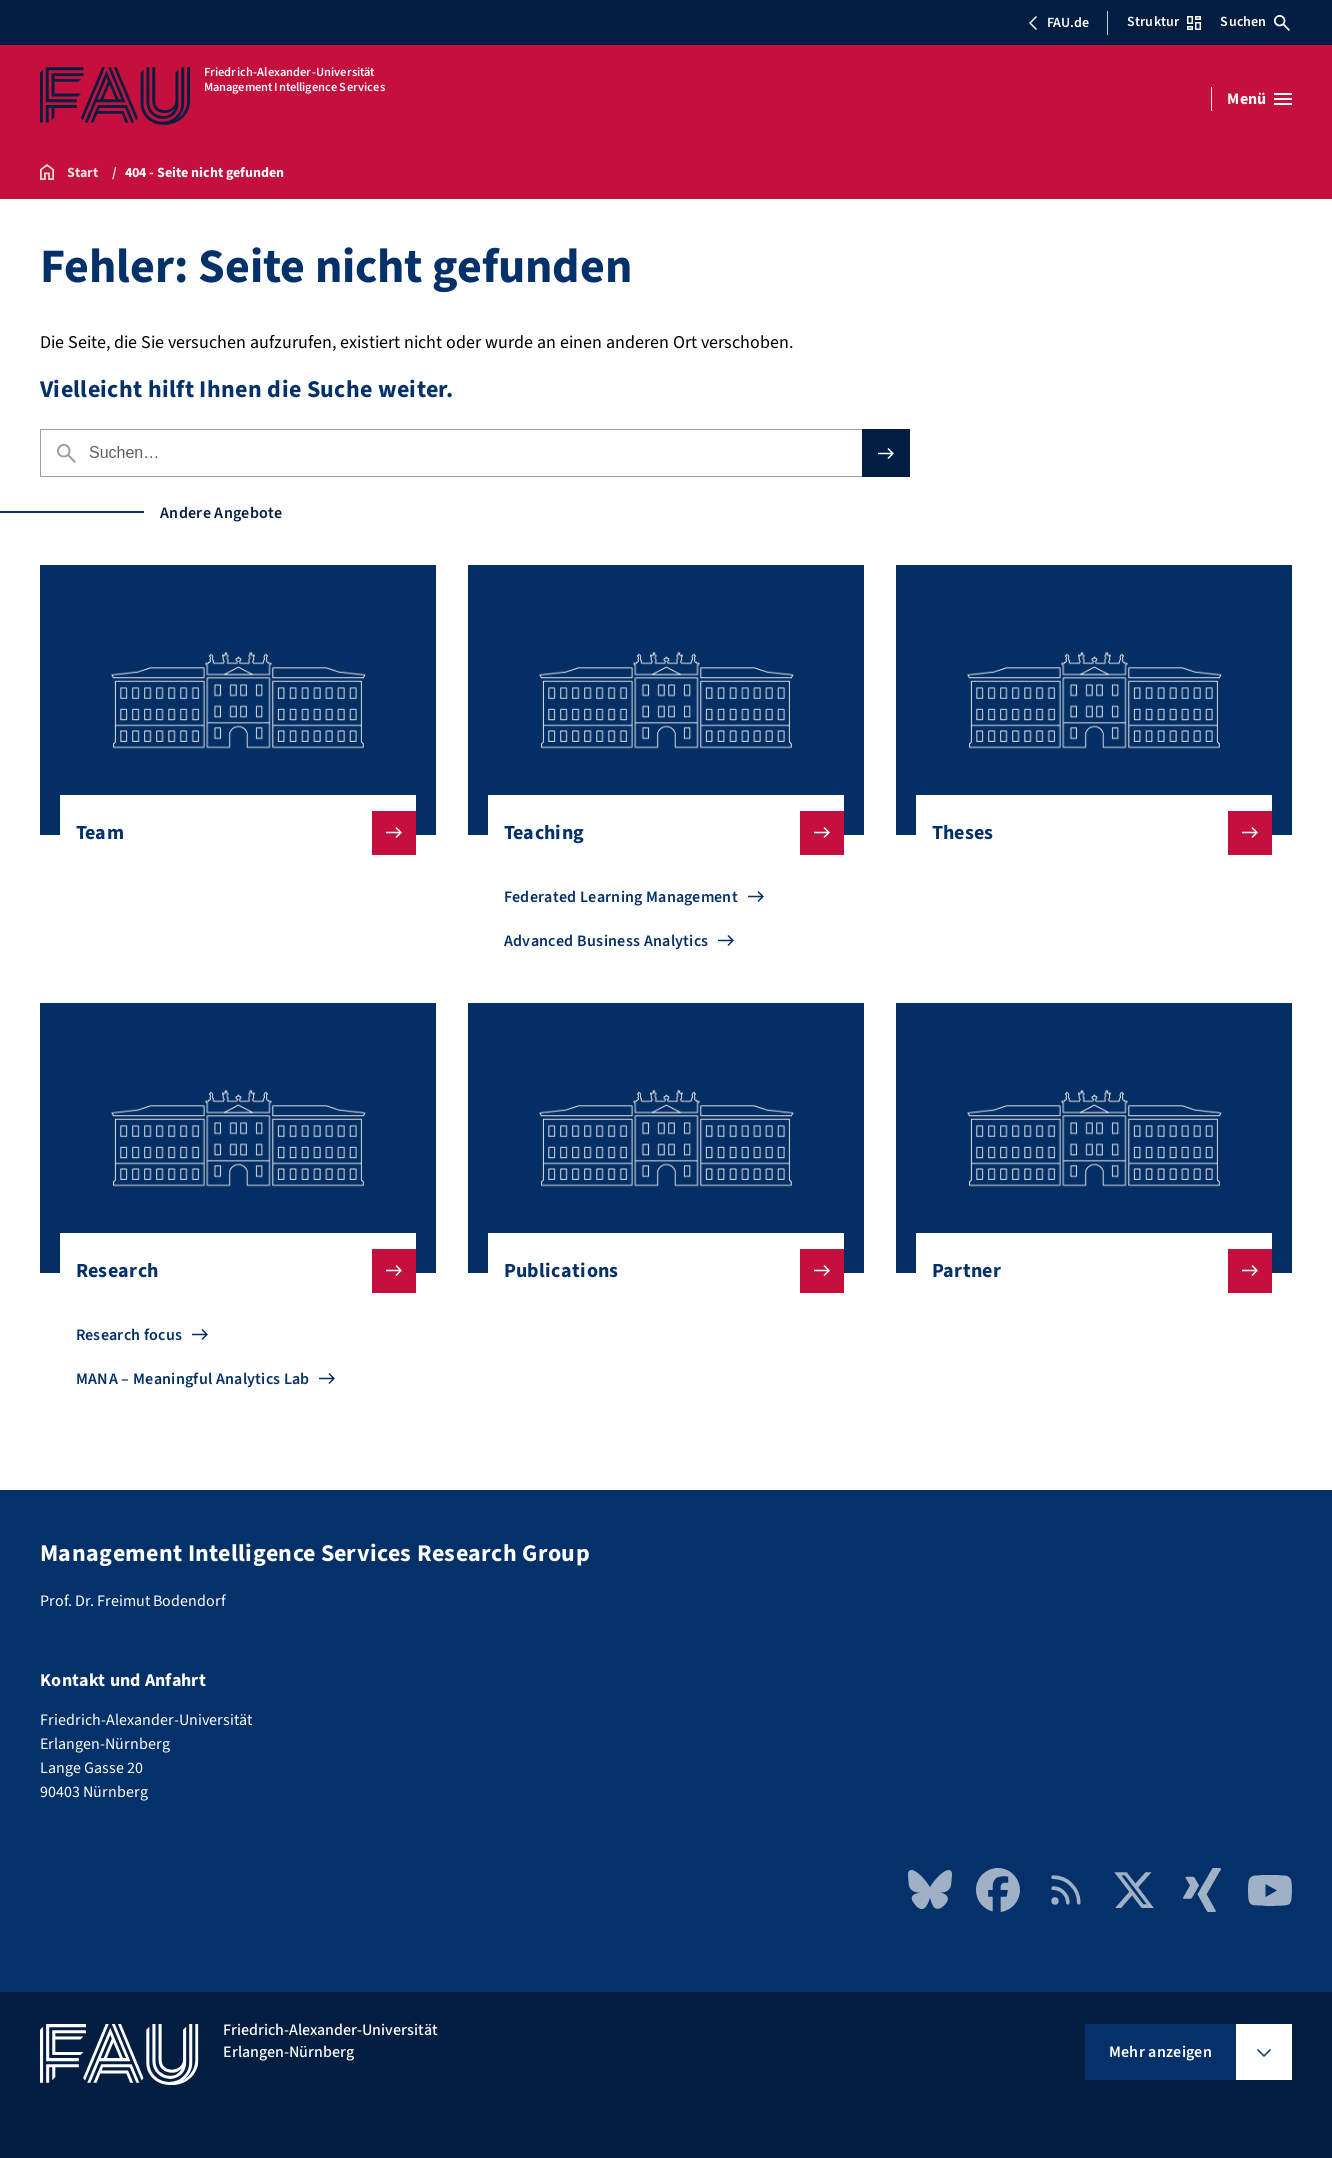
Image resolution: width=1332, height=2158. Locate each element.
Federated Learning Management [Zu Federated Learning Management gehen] (621, 897)
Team (230, 833)
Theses (1086, 833)
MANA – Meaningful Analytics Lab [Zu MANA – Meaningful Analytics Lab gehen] (193, 1379)
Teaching (658, 833)
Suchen (1255, 22)
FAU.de (1058, 23)
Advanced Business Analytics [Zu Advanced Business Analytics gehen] (606, 941)
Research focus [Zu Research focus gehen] (129, 1335)
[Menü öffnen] (1259, 99)
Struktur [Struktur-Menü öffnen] (1164, 22)
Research (230, 1271)
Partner (1086, 1271)
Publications (658, 1271)
